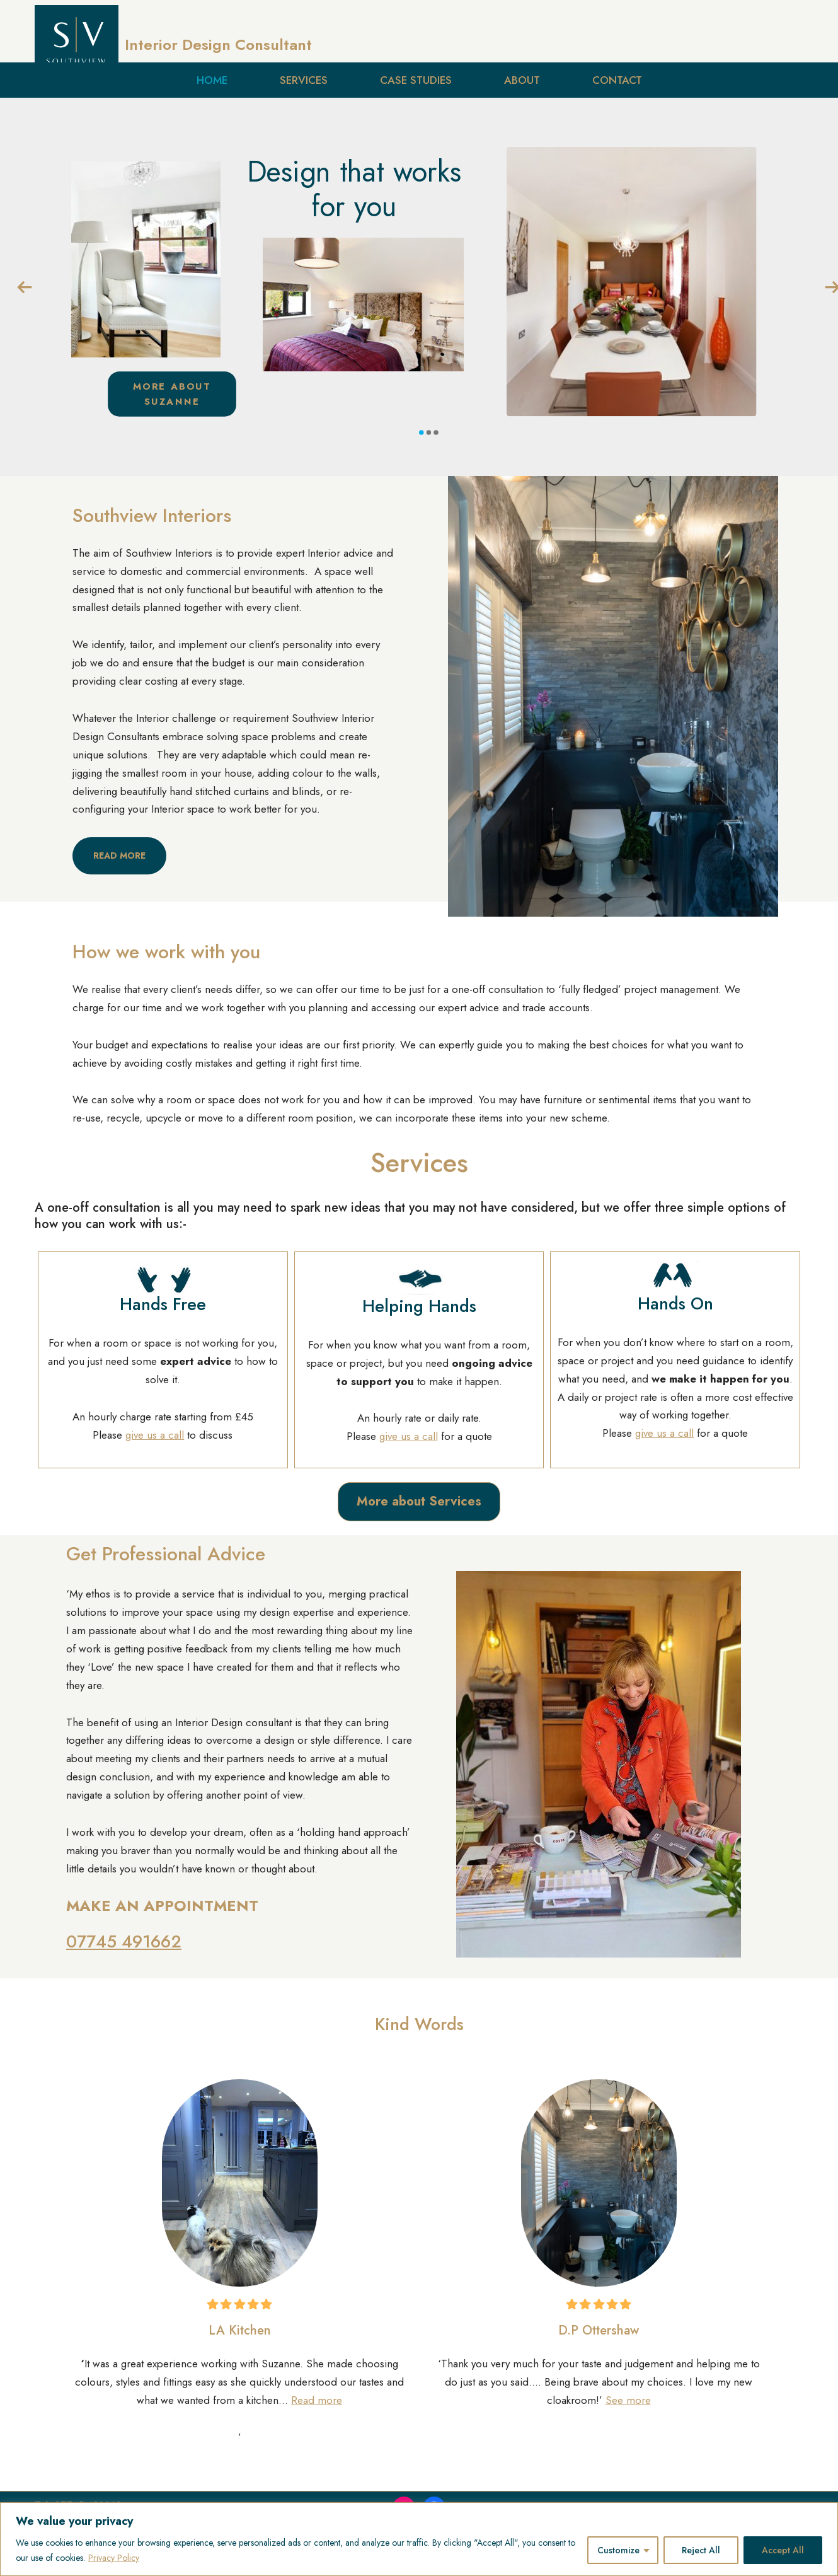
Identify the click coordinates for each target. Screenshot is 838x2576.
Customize (618, 2550)
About (522, 80)
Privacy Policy (113, 2557)
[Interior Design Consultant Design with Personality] (173, 45)
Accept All (783, 2550)
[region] (419, 2539)
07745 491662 (123, 1941)
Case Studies (416, 80)
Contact (617, 80)
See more (628, 2400)
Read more (316, 2400)
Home (212, 80)
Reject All (701, 2550)
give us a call (154, 1434)
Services (304, 80)
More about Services (419, 1501)
